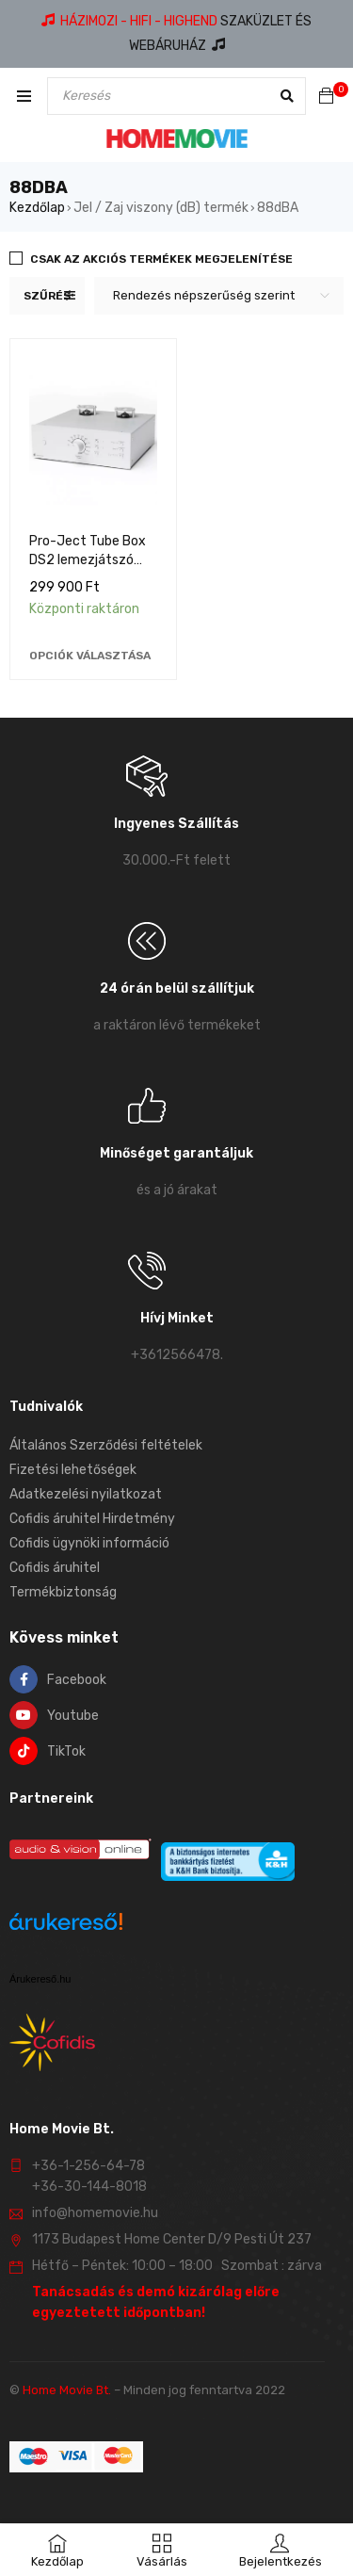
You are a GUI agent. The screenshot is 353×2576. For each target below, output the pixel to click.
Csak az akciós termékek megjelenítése (161, 259)
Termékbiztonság (63, 1592)
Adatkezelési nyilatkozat (85, 1494)
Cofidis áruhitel (54, 1568)
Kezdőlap (37, 208)
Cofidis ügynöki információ (89, 1543)
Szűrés (47, 295)
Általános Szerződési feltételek (105, 1445)
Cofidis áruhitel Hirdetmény (92, 1519)
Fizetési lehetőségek (72, 1470)
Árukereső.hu (40, 1979)
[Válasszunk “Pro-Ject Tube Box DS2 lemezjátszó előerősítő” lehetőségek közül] (90, 655)
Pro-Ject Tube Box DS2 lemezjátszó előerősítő (87, 560)
